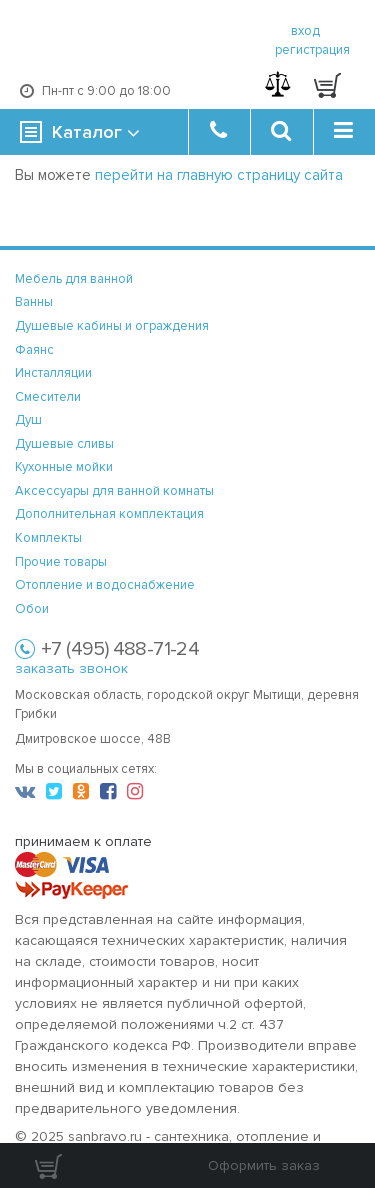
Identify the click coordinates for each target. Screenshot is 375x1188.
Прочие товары (61, 562)
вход (305, 31)
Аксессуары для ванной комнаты (114, 491)
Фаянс (34, 350)
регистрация (312, 50)
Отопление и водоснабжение (105, 585)
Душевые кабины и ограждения (112, 326)
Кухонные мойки (64, 467)
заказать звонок (71, 668)
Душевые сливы (64, 444)
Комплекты (48, 538)
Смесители (48, 397)
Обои (32, 609)
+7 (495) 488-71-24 (120, 649)
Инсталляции (53, 373)
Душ (28, 420)
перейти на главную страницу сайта (219, 175)
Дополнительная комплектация (109, 514)
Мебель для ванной (74, 279)
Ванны (34, 302)
